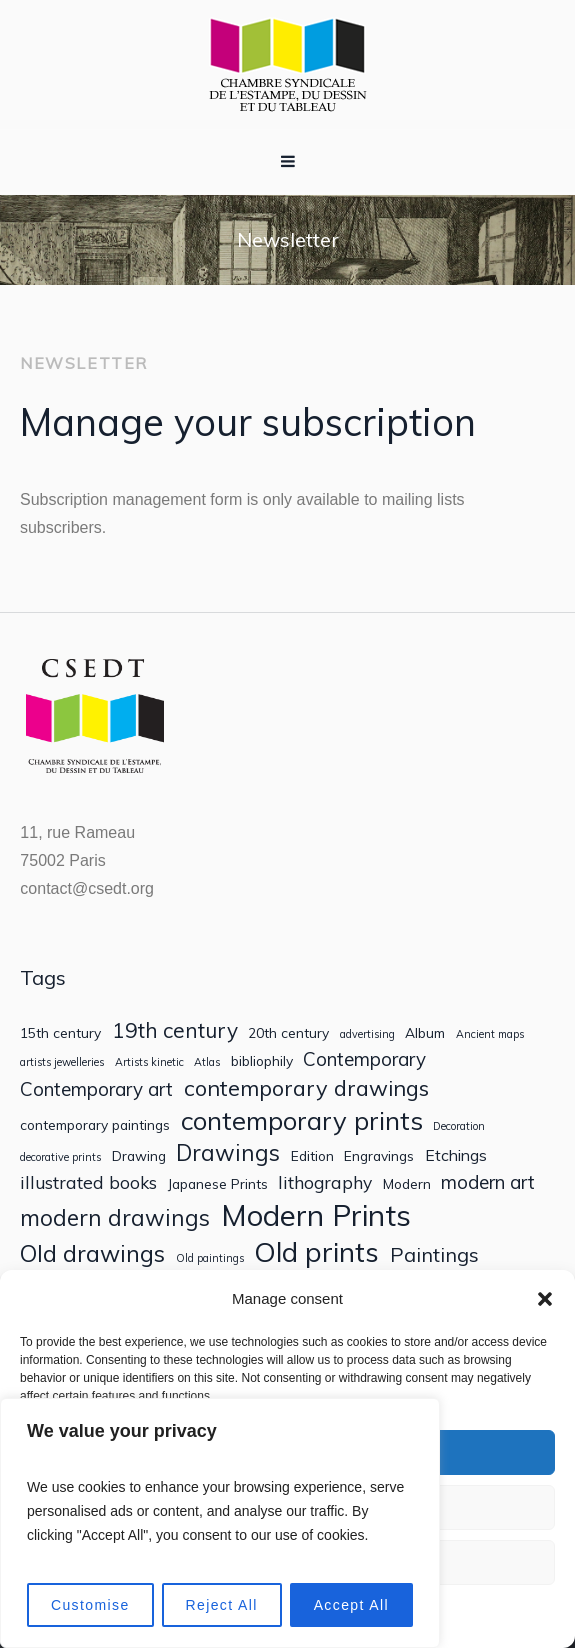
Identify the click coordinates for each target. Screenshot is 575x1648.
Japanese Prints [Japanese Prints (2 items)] (218, 1184)
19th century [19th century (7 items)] (175, 1030)
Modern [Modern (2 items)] (407, 1184)
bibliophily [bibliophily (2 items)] (262, 1061)
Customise (90, 1605)
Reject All (221, 1605)
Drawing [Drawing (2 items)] (139, 1156)
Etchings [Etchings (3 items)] (456, 1155)
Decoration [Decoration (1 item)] (459, 1126)
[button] (545, 1299)
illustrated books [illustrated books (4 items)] (88, 1182)
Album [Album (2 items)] (425, 1033)
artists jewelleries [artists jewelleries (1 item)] (62, 1062)
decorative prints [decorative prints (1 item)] (60, 1157)
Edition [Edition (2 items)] (312, 1156)
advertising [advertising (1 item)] (367, 1034)
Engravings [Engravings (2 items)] (379, 1156)
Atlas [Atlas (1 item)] (207, 1062)
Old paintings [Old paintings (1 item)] (210, 1258)
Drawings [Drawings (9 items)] (228, 1152)
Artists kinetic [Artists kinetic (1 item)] (149, 1062)
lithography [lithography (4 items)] (325, 1182)
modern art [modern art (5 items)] (488, 1182)
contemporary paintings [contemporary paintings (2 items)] (95, 1125)
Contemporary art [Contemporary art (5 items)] (96, 1089)
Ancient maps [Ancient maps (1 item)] (490, 1034)
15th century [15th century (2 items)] (60, 1033)
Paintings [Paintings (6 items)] (434, 1255)
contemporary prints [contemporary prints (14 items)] (302, 1120)
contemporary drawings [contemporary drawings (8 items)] (306, 1088)
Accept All (351, 1605)
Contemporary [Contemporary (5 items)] (364, 1059)
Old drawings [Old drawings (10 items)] (92, 1254)
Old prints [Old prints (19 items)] (316, 1251)
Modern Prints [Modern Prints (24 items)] (316, 1215)
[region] (220, 1523)
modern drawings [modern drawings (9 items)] (115, 1217)
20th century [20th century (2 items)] (288, 1033)
